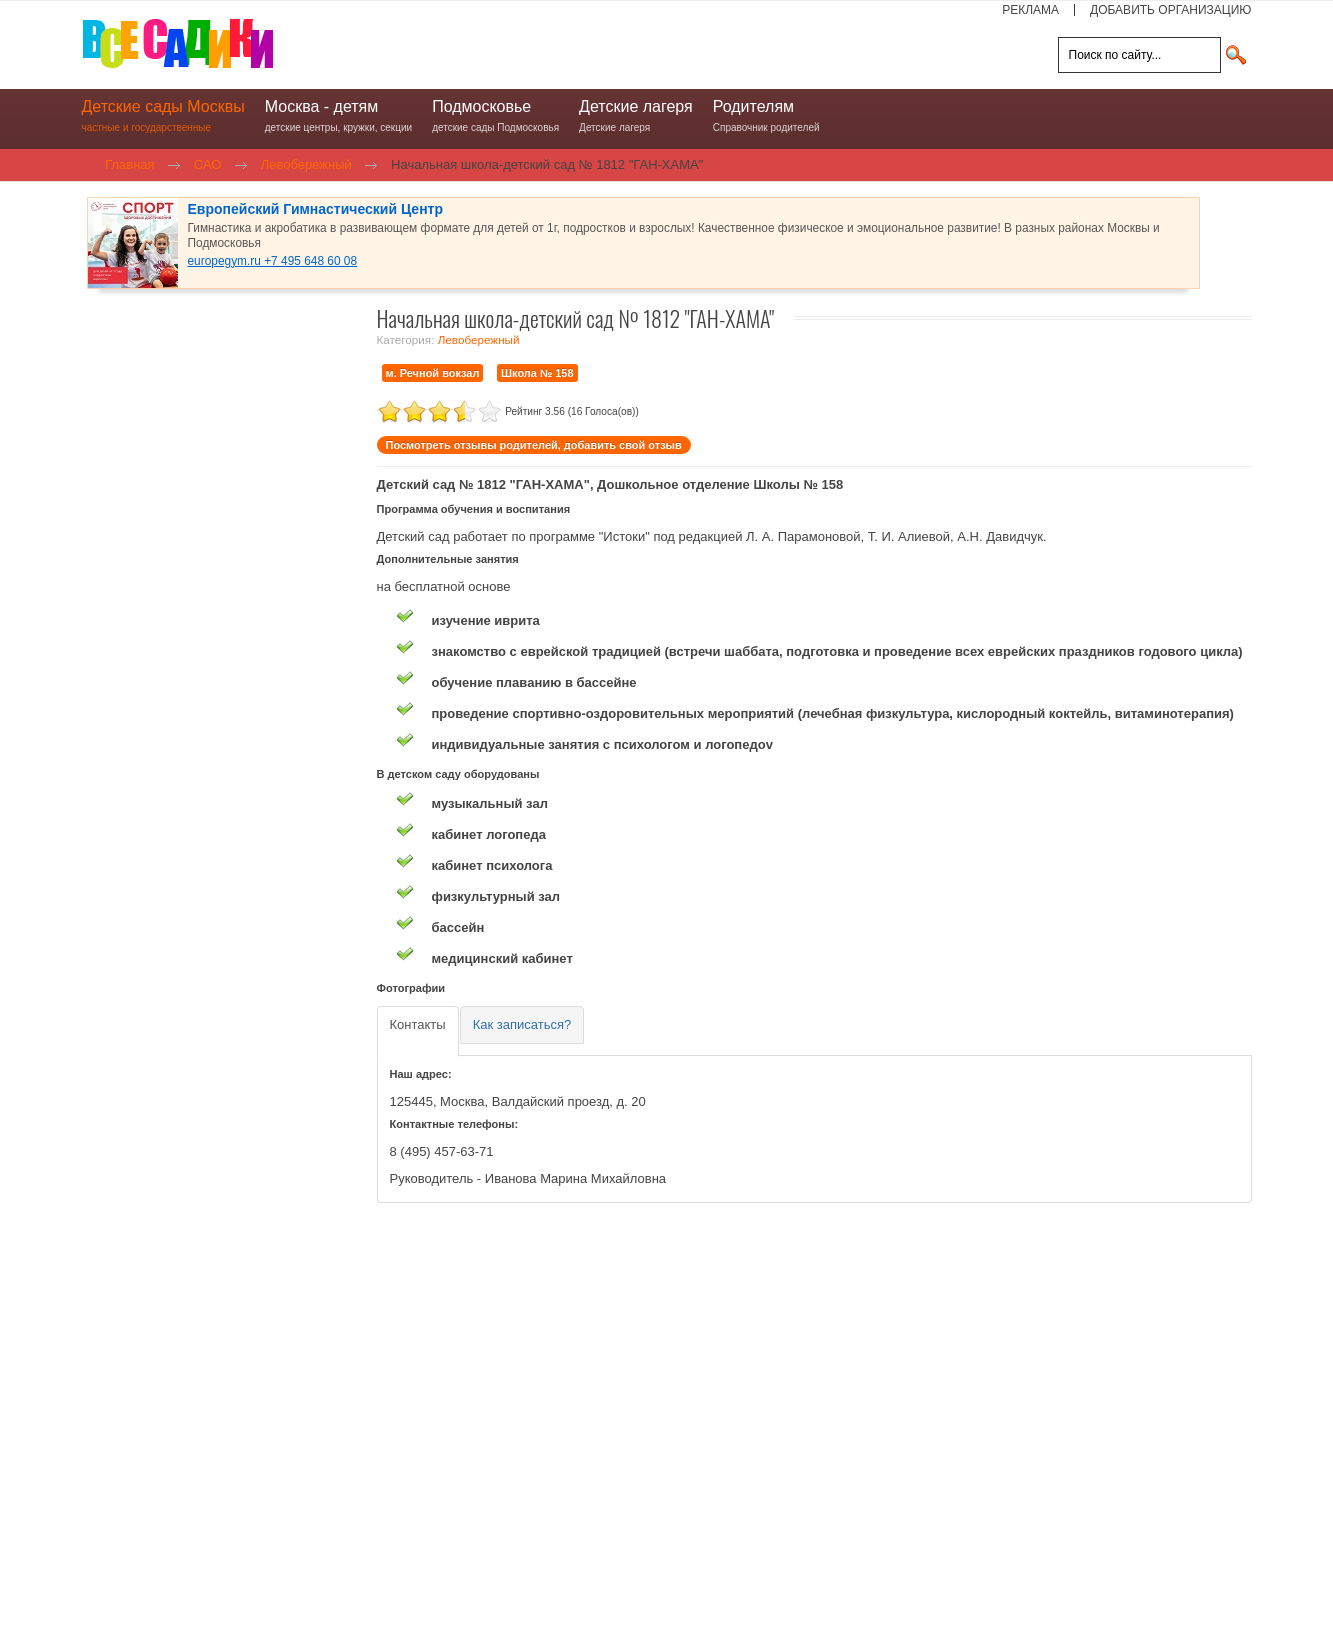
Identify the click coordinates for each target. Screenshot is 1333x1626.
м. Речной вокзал (433, 373)
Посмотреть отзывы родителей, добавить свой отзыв (534, 445)
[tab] (418, 1031)
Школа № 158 (537, 373)
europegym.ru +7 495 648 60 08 (273, 261)
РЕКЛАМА (1030, 10)
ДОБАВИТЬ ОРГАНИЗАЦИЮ (1170, 10)
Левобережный (479, 339)
